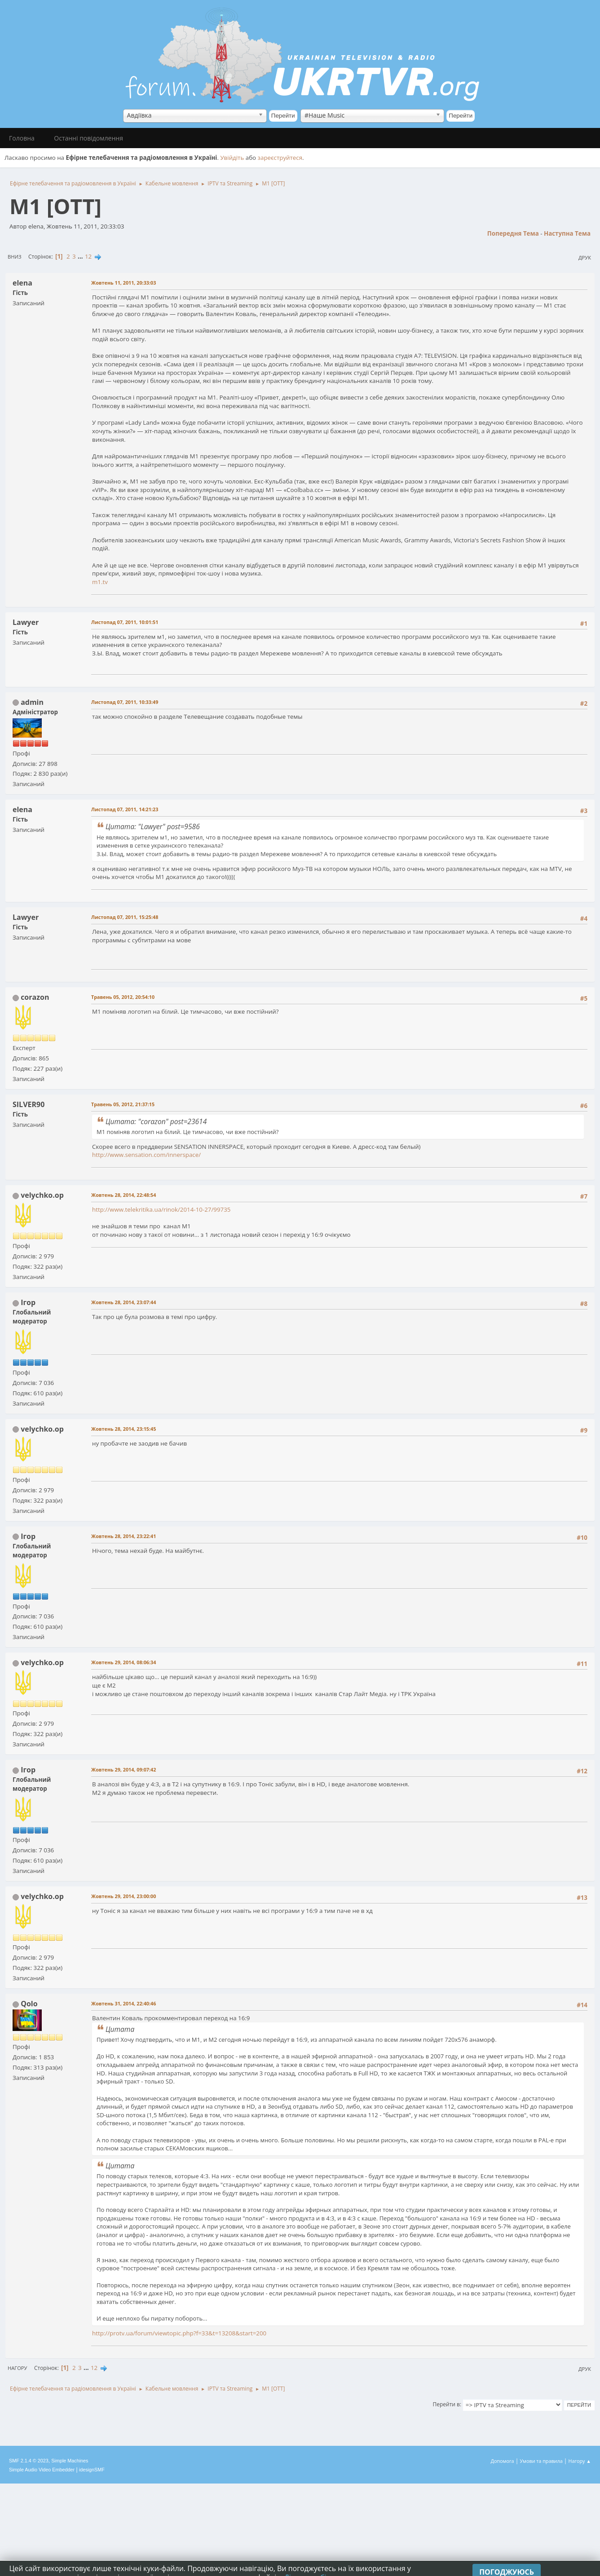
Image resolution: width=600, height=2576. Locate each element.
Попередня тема (513, 233)
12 (88, 256)
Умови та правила (541, 2460)
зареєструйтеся (280, 158)
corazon (35, 997)
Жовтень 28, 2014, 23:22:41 (123, 1536)
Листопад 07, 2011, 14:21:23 (124, 809)
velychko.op (42, 1195)
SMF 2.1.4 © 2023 (29, 2460)
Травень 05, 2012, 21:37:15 (122, 1104)
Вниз (15, 256)
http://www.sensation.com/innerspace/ (146, 1155)
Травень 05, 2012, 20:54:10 (122, 996)
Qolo (29, 2004)
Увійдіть (232, 158)
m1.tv (100, 582)
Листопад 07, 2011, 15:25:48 (124, 917)
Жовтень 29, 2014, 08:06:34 (123, 1662)
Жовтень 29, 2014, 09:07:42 (123, 1769)
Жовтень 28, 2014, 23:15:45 (123, 1428)
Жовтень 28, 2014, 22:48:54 (123, 1194)
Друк (584, 257)
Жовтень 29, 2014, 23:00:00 (123, 1896)
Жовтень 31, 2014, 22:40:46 (123, 2003)
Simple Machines (69, 2460)
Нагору (17, 2368)
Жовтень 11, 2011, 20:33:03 (123, 282)
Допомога (502, 2460)
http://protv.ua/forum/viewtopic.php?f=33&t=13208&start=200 (179, 2333)
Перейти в (446, 2404)
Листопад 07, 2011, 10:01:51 (124, 622)
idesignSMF (92, 2469)
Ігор (28, 1302)
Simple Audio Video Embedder (42, 2469)
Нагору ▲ (579, 2460)
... (81, 256)
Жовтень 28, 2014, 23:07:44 (123, 1302)
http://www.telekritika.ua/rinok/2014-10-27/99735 (161, 1209)
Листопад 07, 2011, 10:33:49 (124, 702)
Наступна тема (567, 233)
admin (32, 702)
